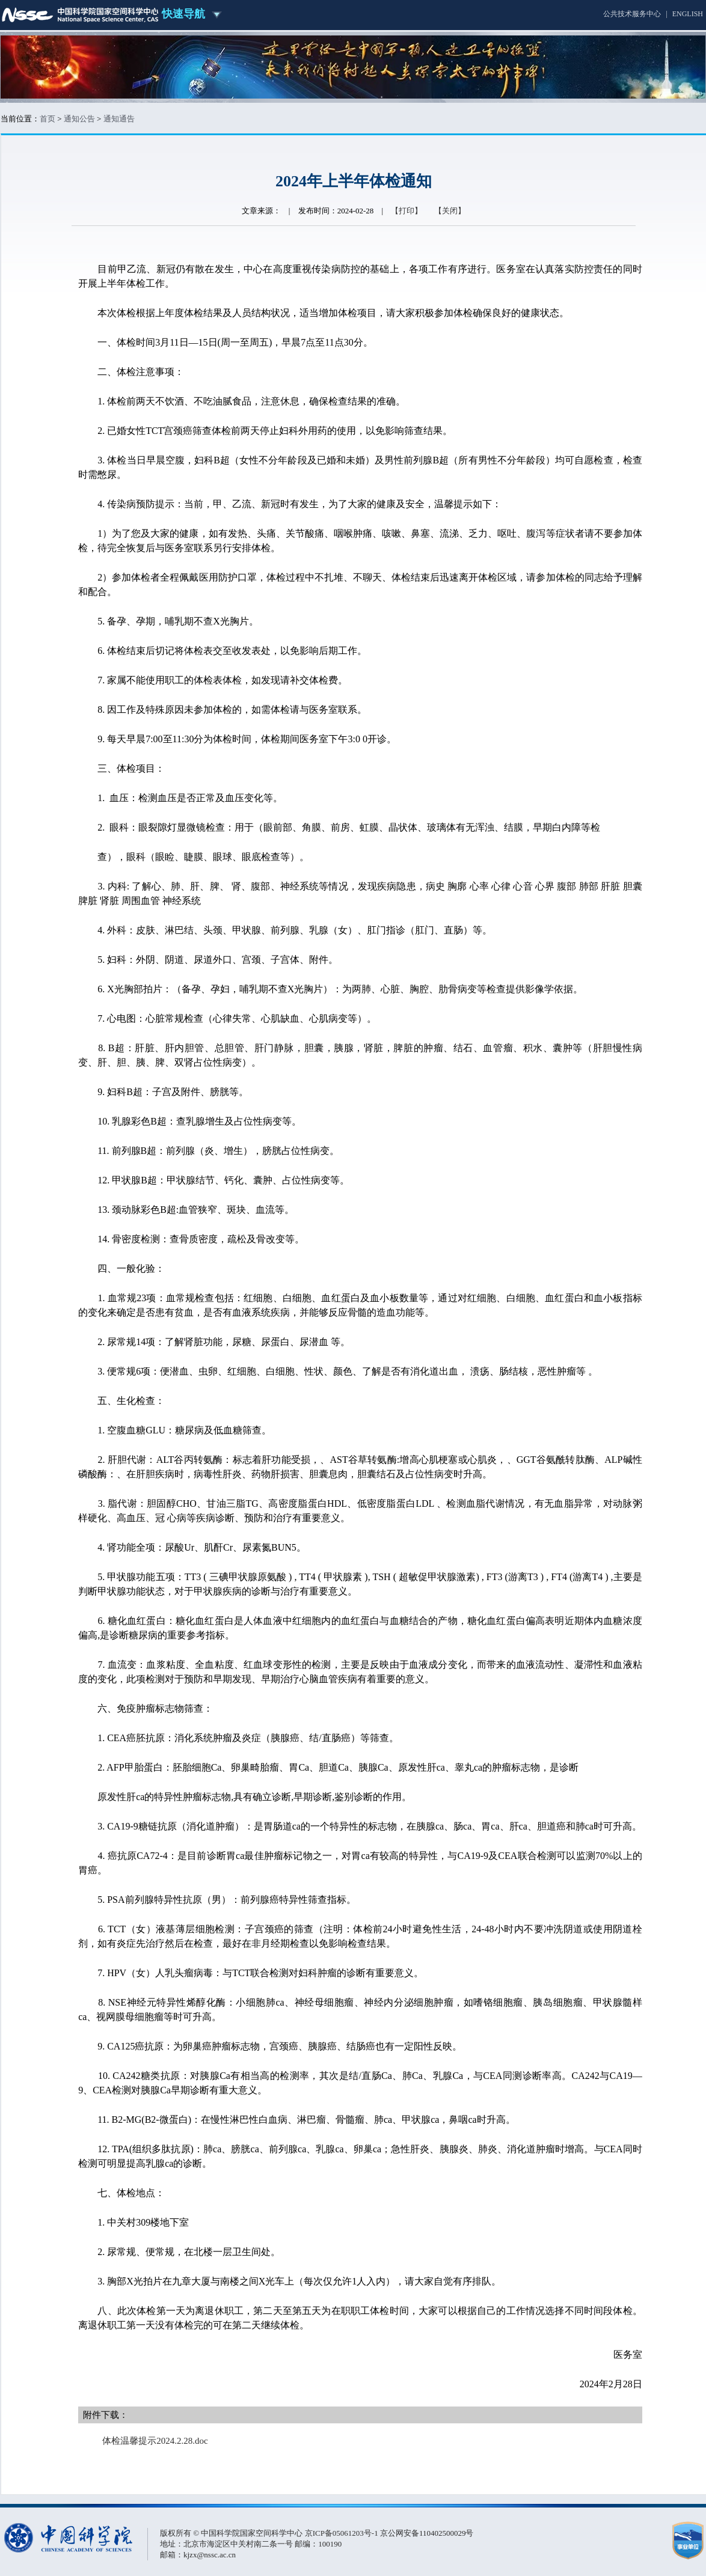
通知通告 (119, 118)
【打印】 (406, 210)
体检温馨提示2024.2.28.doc (154, 2441)
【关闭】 (449, 210)
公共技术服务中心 (632, 14)
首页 (47, 118)
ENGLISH (687, 14)
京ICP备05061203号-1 (342, 2533)
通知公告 (79, 118)
